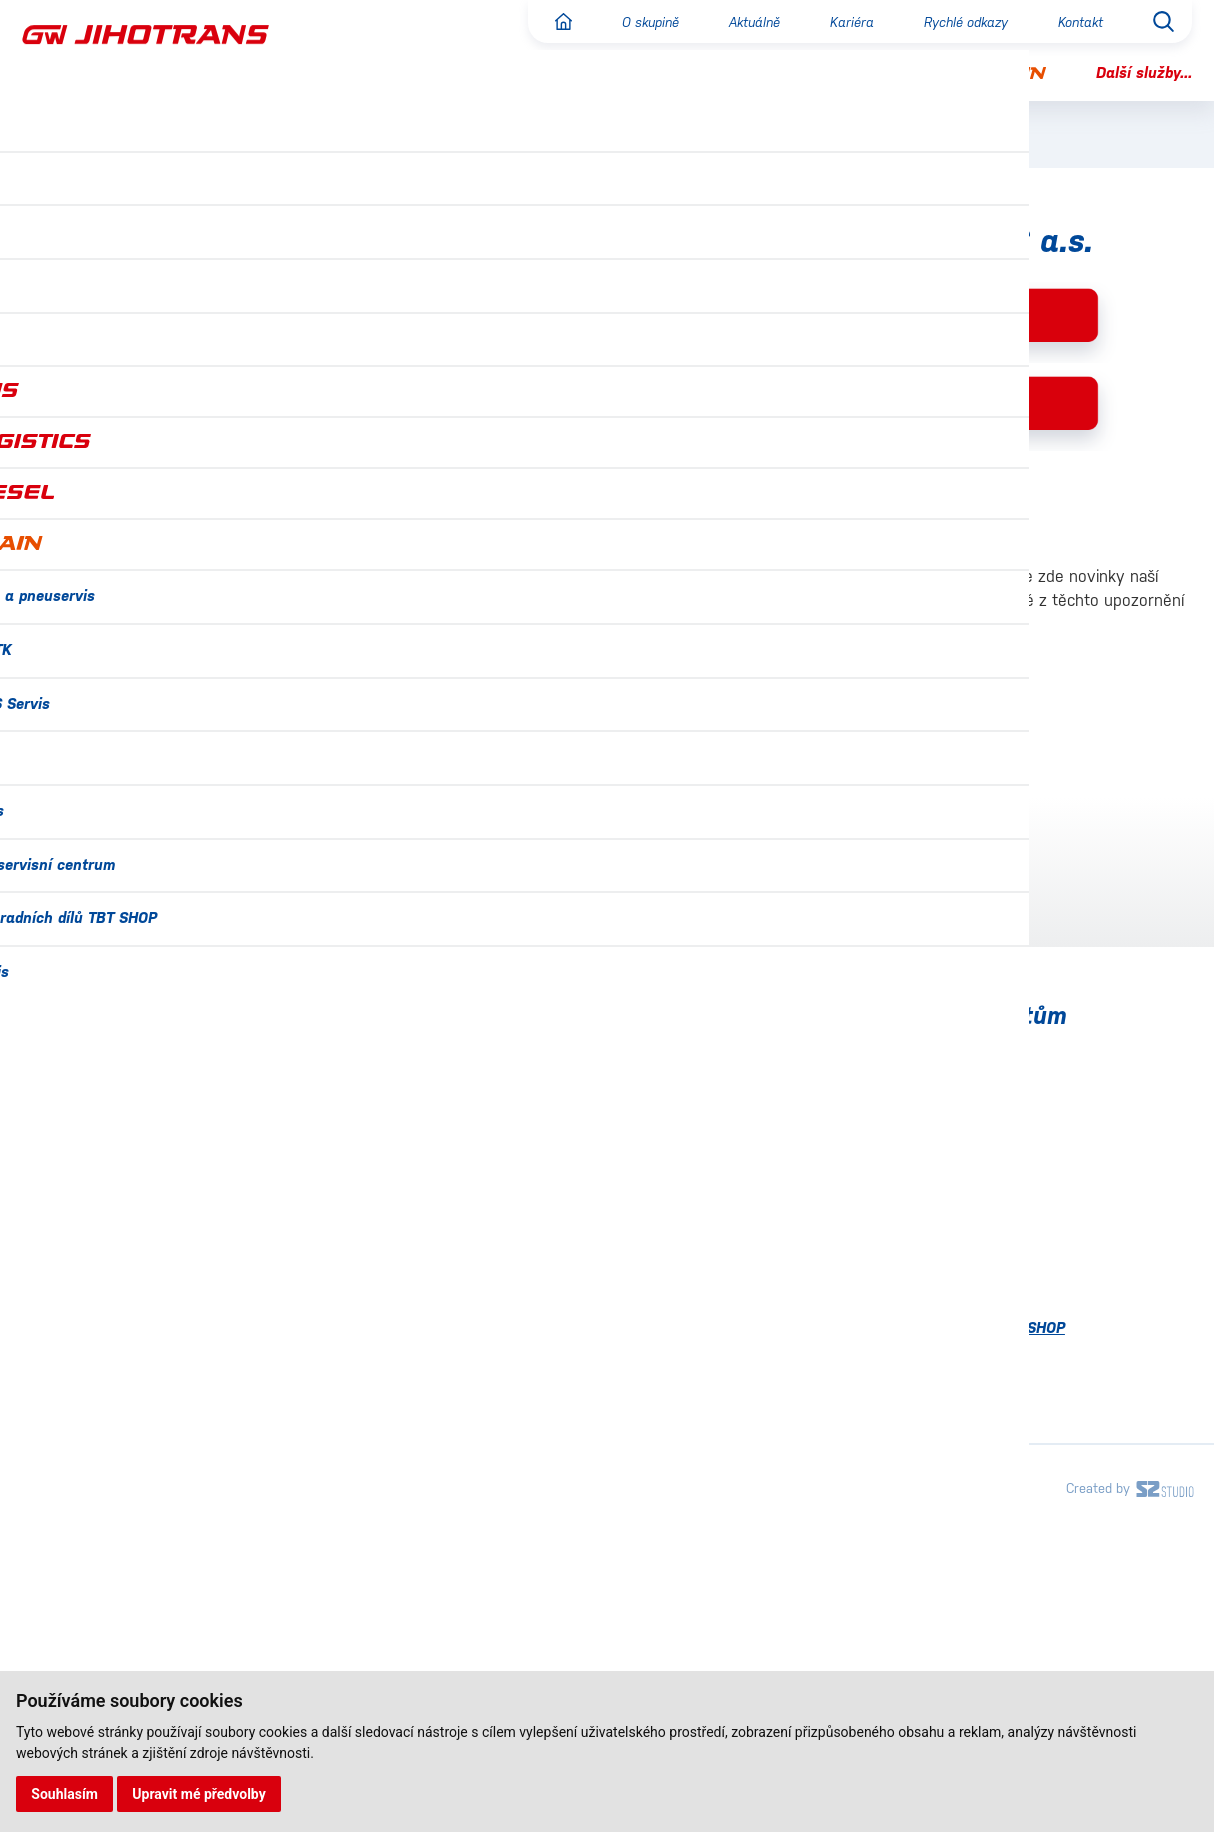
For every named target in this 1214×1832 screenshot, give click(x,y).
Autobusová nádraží (147, 519)
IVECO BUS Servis (898, 1308)
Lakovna (865, 1352)
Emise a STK (879, 1264)
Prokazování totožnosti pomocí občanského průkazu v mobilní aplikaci (758, 694)
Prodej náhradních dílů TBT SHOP (957, 1485)
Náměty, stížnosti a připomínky (144, 572)
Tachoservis (877, 1529)
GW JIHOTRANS (470, 290)
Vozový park (112, 435)
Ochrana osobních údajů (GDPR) (141, 1442)
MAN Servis (874, 1396)
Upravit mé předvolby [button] (201, 1793)
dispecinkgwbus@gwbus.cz (170, 990)
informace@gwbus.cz (149, 862)
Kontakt (1078, 22)
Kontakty (56, 1530)
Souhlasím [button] (65, 1793)
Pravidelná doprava (144, 327)
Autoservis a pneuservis (921, 1219)
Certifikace (63, 1353)
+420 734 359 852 (154, 838)
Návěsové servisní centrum (933, 1441)
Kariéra (839, 22)
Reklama (95, 477)
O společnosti (116, 286)
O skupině (629, 22)
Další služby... (1141, 72)
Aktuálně (738, 22)
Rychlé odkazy (957, 22)
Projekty (53, 1486)
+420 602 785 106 (152, 966)
